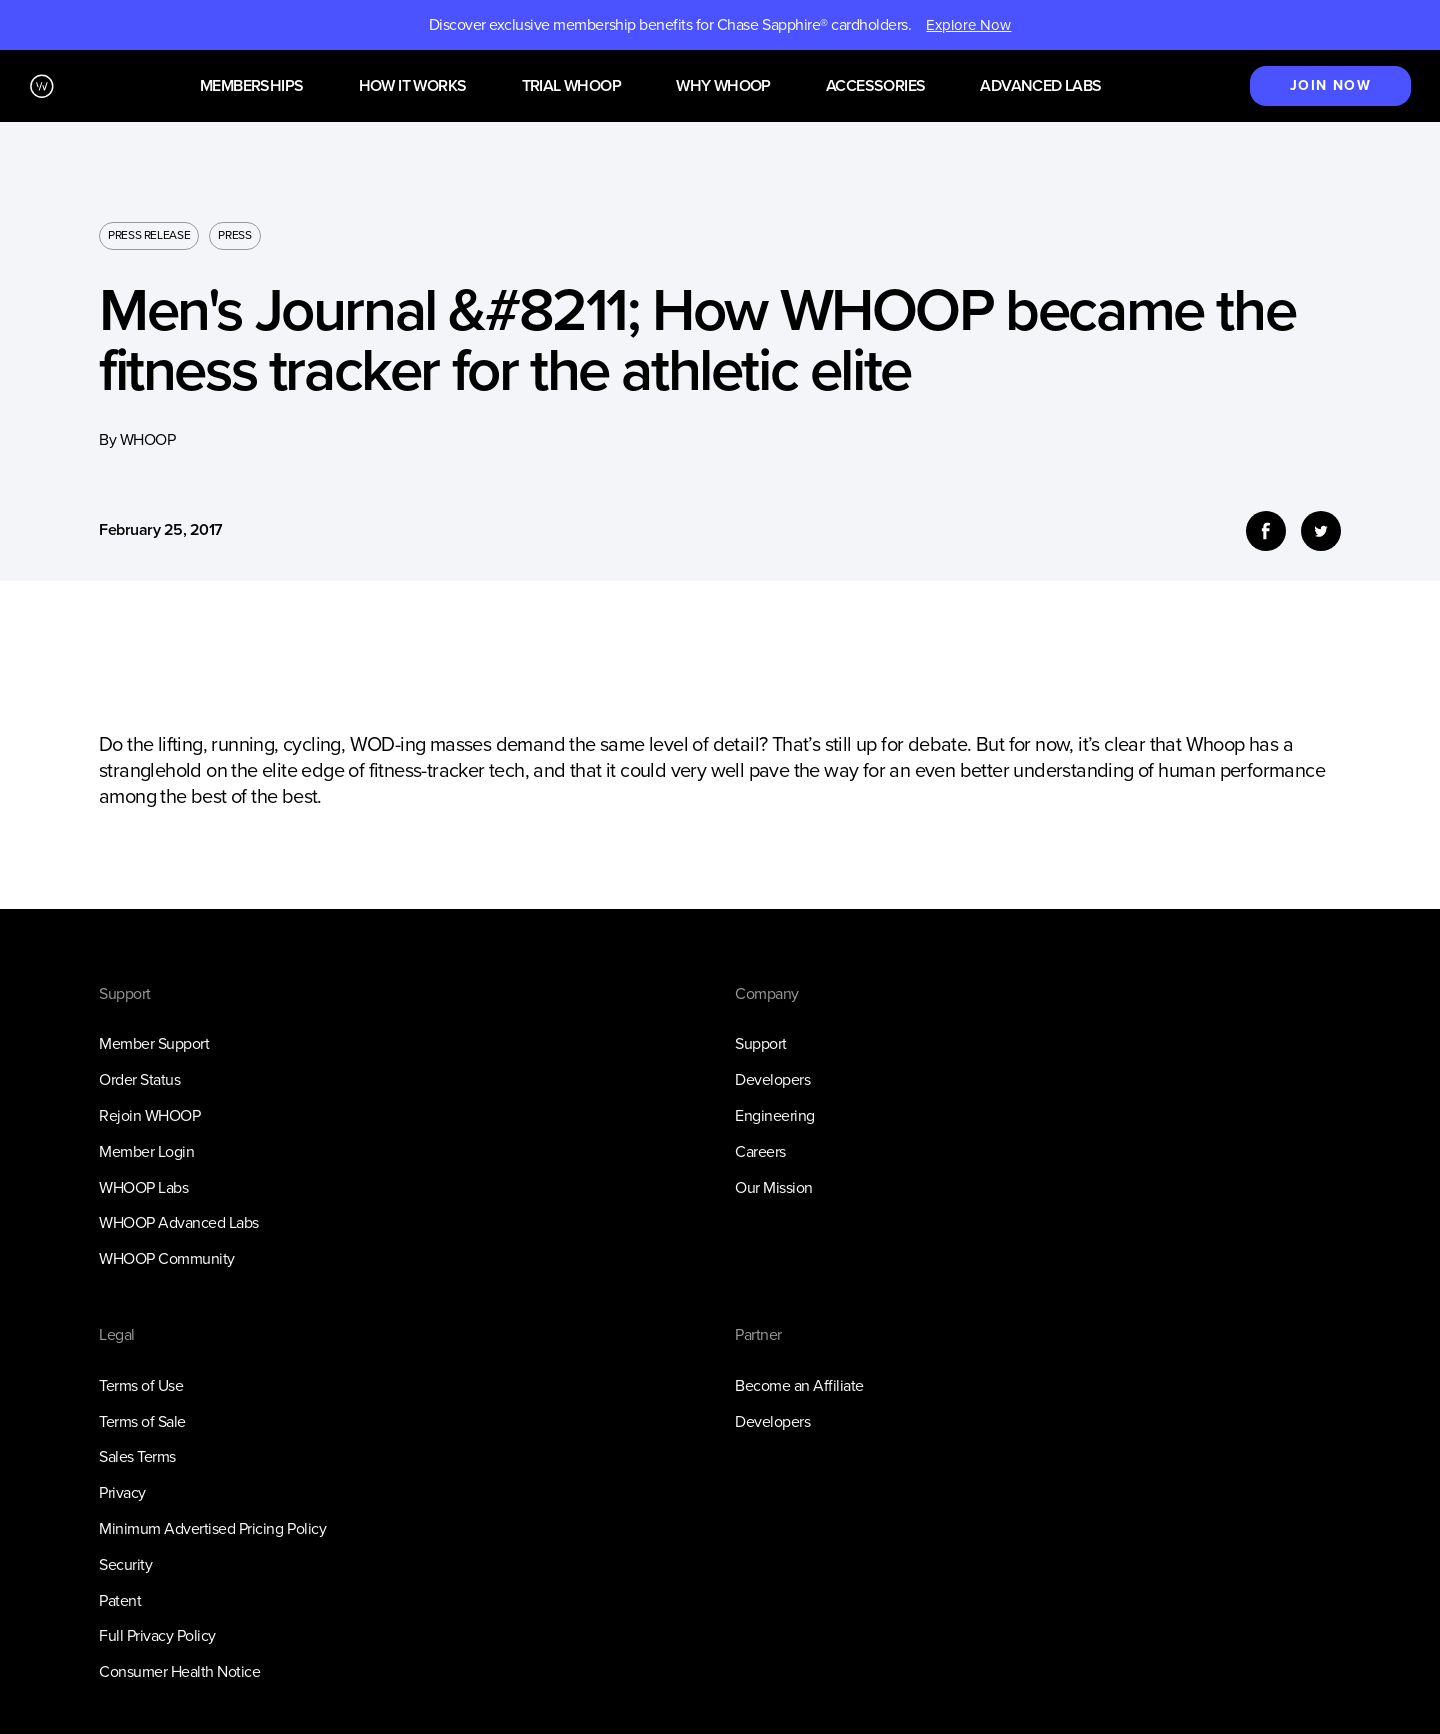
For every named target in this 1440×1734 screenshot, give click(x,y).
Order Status (139, 1079)
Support (761, 1043)
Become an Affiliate (799, 1385)
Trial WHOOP (571, 86)
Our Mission (774, 1187)
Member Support (154, 1043)
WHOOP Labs (143, 1187)
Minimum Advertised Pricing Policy (212, 1528)
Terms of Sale (142, 1421)
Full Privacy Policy (157, 1635)
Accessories (875, 86)
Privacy (122, 1492)
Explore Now (968, 25)
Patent (120, 1600)
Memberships (251, 86)
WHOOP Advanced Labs (179, 1222)
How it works (413, 86)
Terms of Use (141, 1385)
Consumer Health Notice (179, 1671)
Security (125, 1564)
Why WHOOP (723, 86)
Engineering (775, 1115)
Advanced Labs (1040, 86)
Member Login (146, 1151)
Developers (772, 1079)
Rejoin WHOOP (149, 1115)
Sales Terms (137, 1456)
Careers (760, 1151)
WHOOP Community (167, 1258)
